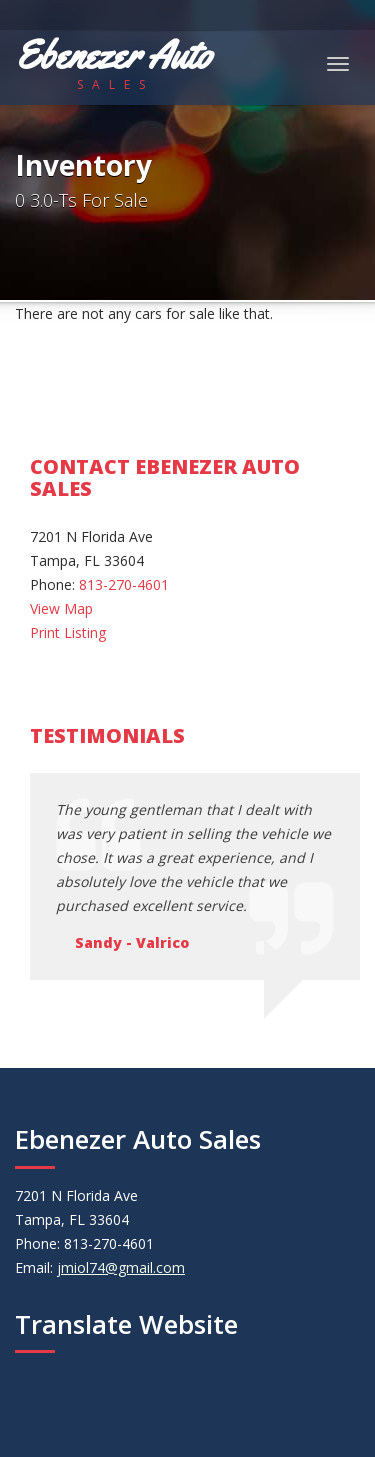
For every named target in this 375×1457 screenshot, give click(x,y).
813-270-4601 (124, 584)
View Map (61, 608)
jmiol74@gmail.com (121, 1267)
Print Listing (68, 632)
